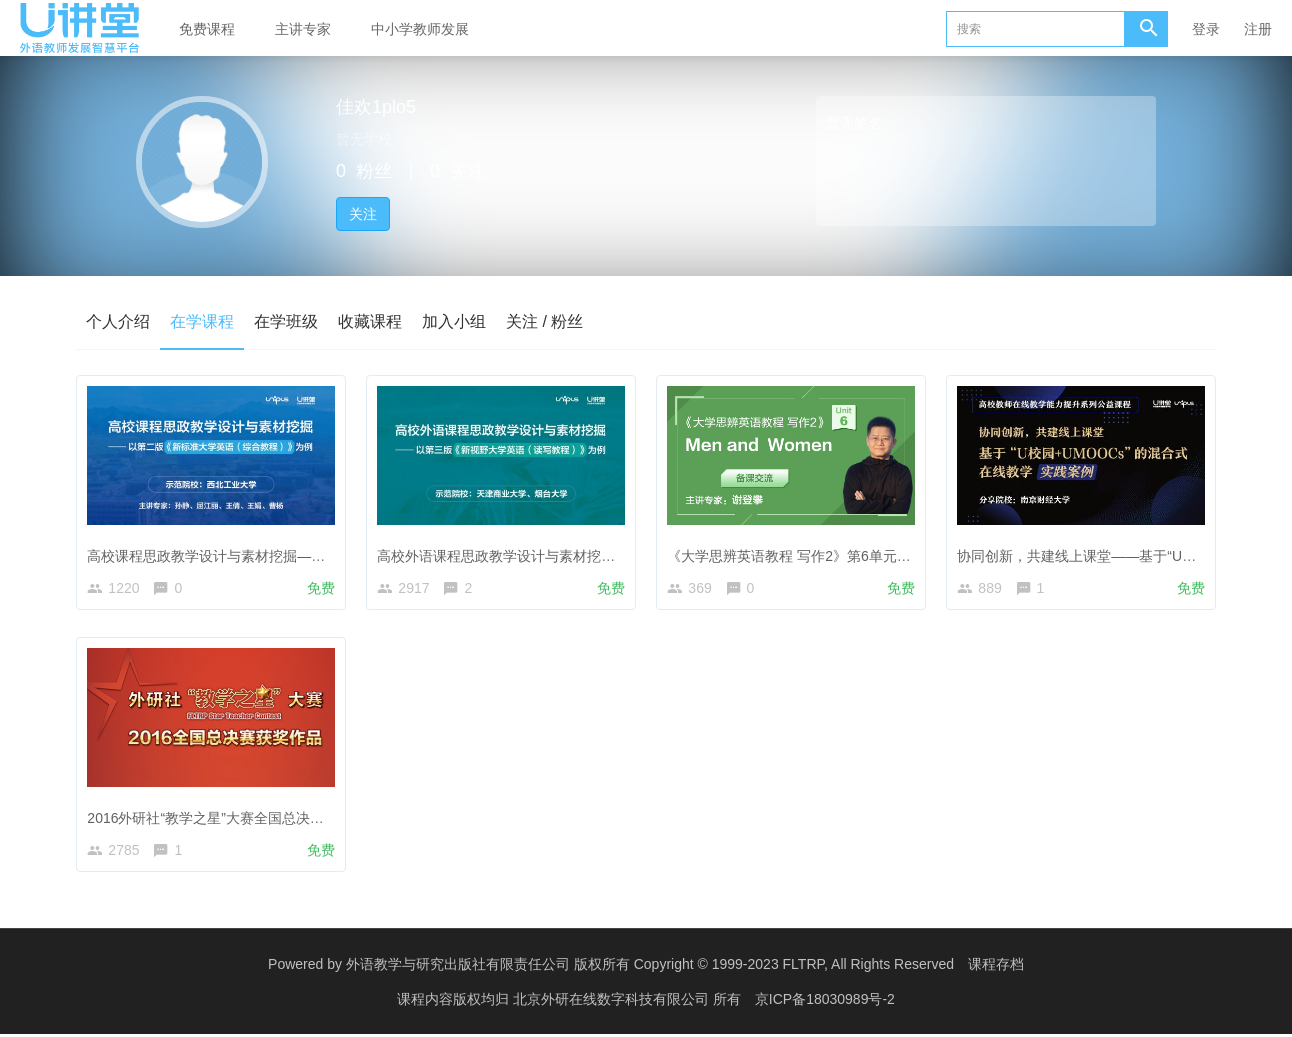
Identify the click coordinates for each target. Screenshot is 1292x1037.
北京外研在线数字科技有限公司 (613, 1002)
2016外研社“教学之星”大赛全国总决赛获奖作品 (235, 817)
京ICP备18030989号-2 (825, 1002)
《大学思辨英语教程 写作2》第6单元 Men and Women (839, 554)
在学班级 (286, 321)
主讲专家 (303, 29)
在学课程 (202, 321)
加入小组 (454, 321)
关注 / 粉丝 (544, 321)
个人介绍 (118, 321)
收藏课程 (370, 321)
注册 (1258, 29)
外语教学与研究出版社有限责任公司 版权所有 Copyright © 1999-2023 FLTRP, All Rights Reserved (650, 967)
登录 (1206, 29)
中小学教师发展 (420, 29)
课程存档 (996, 967)
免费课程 (207, 29)
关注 (363, 214)
